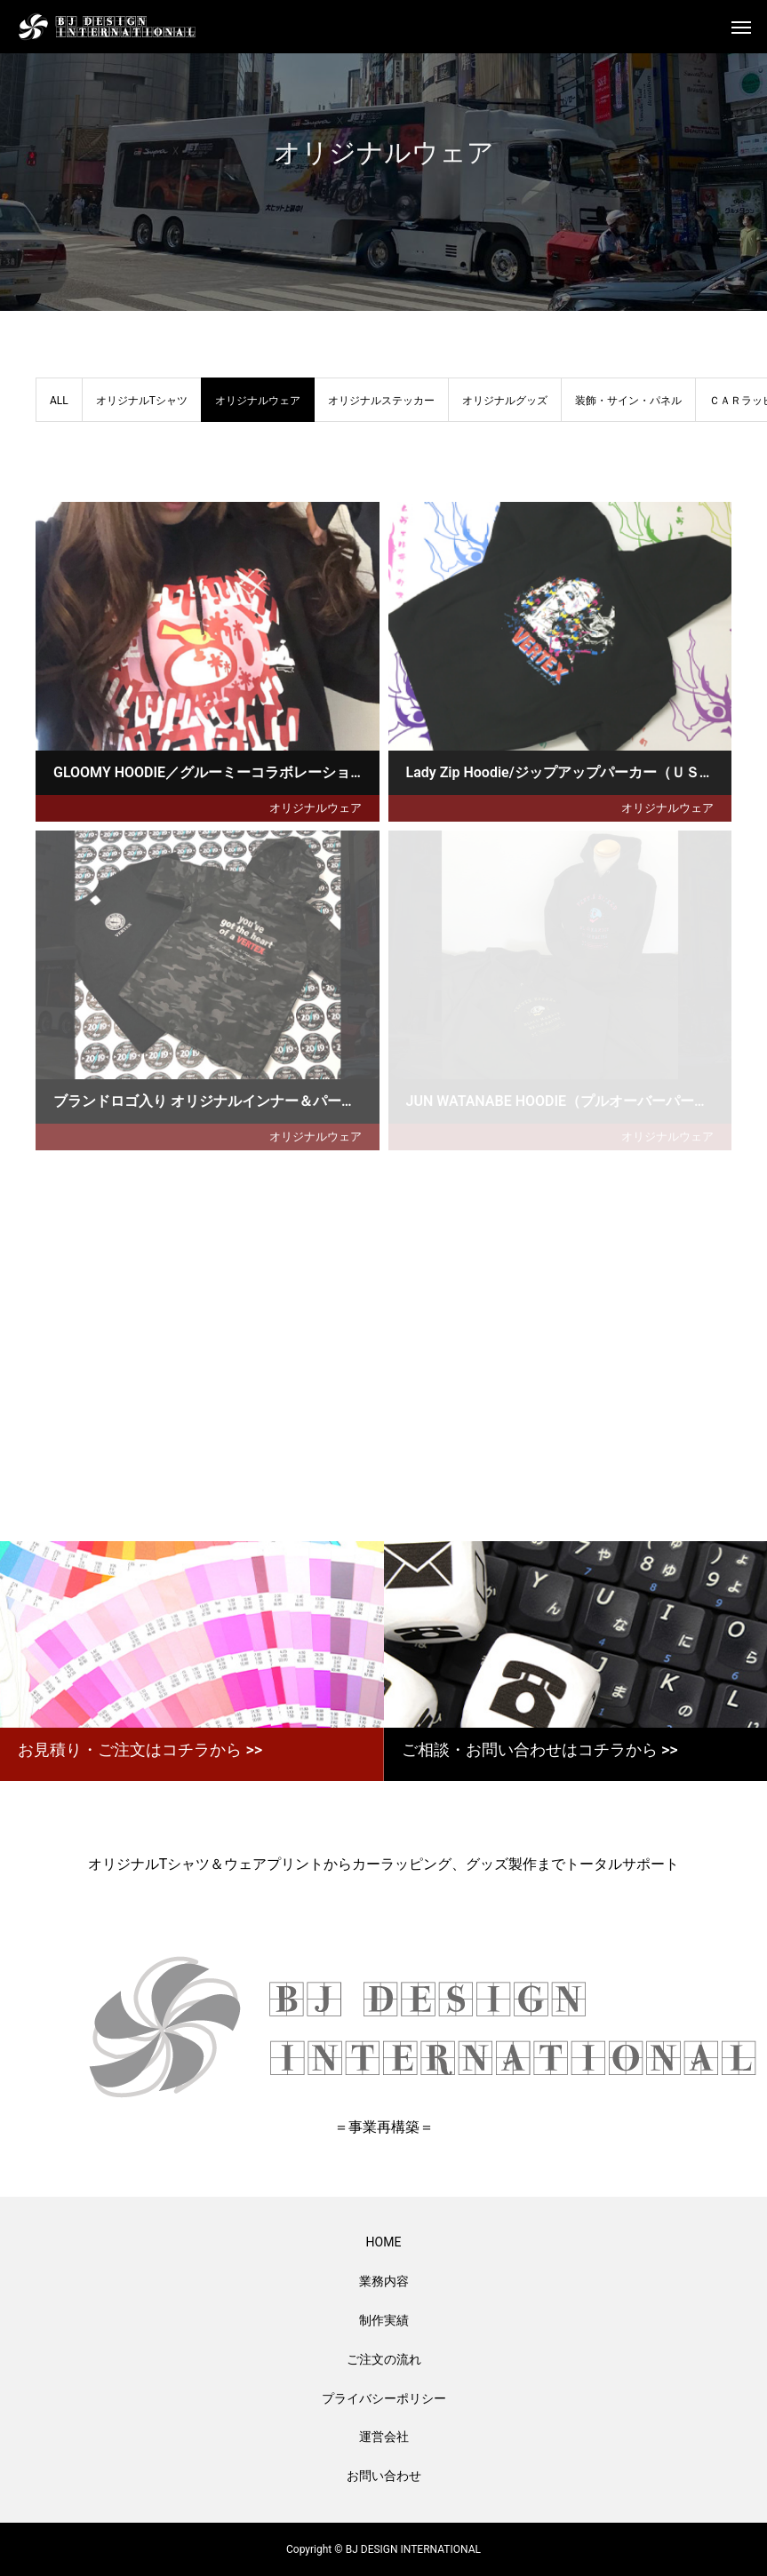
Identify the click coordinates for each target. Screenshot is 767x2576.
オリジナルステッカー (381, 400)
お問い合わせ (384, 2476)
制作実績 (384, 2320)
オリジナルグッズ (504, 400)
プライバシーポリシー (384, 2398)
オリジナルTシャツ (142, 400)
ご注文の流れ (384, 2359)
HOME (384, 2242)
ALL (59, 400)
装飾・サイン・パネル (628, 400)
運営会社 (384, 2436)
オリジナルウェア (315, 808)
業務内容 (384, 2281)
